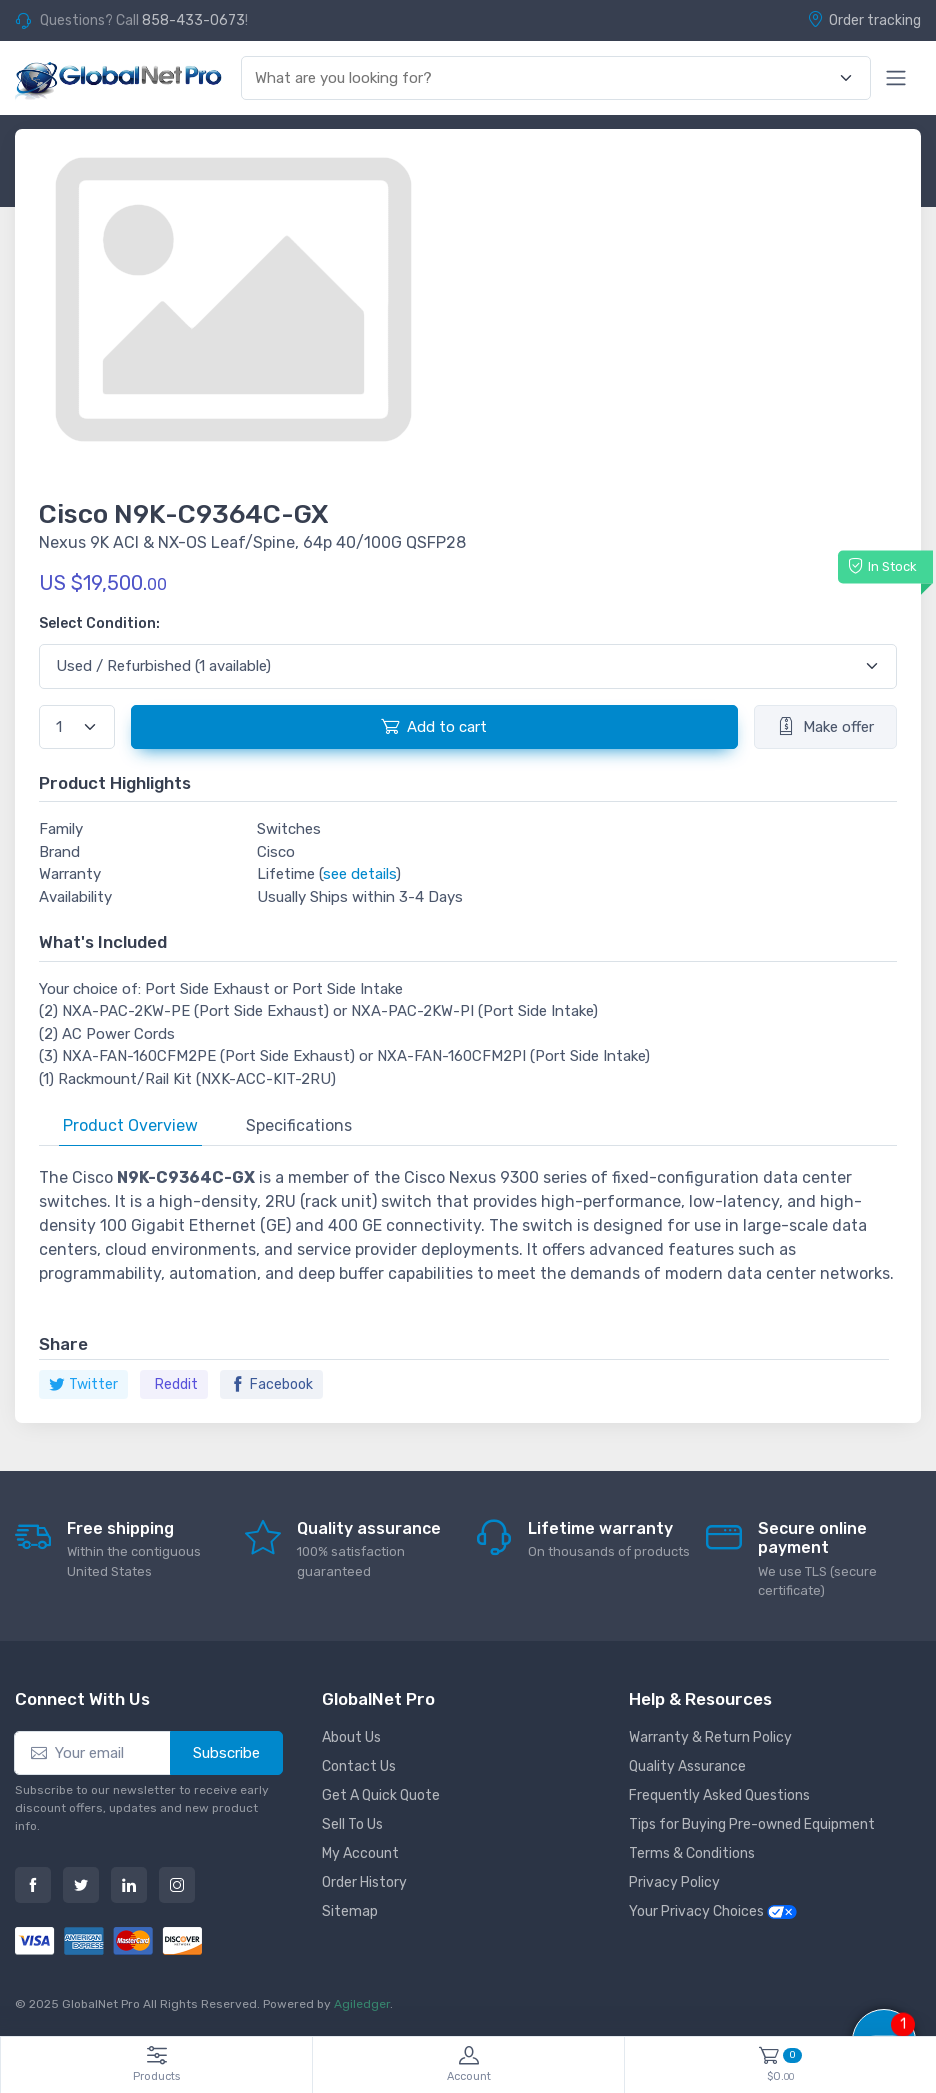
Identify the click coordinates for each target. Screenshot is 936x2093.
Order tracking (864, 20)
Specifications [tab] (299, 1125)
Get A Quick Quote (381, 1795)
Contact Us (359, 1766)
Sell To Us (352, 1824)
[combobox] (544, 78)
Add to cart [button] (434, 726)
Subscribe (226, 1753)
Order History (364, 1882)
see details (359, 874)
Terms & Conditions (692, 1853)
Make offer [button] (825, 726)
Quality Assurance (687, 1766)
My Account (360, 1853)
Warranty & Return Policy (710, 1737)
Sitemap (350, 1911)
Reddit (176, 1384)
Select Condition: (99, 623)
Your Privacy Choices (713, 1911)
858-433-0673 (193, 20)
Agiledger (362, 2004)
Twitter (83, 1384)
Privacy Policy (674, 1882)
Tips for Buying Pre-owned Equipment (752, 1824)
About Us (351, 1737)
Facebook (271, 1384)
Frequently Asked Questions (719, 1795)
